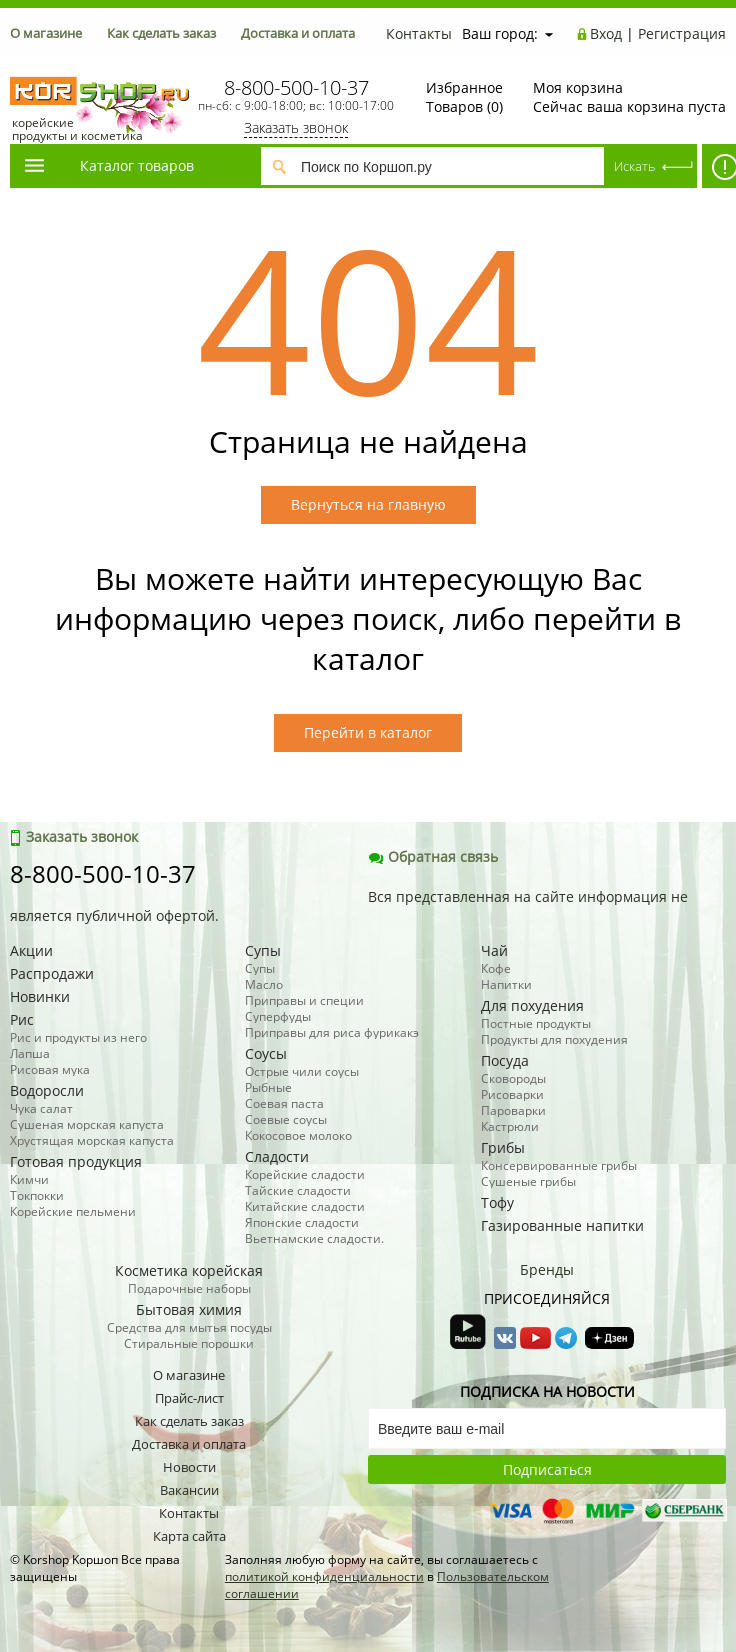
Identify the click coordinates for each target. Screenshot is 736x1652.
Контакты (419, 33)
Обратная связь (433, 856)
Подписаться (547, 1469)
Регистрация (682, 33)
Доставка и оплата (298, 33)
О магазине (46, 33)
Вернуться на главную (368, 504)
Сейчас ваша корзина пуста (629, 97)
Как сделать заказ (161, 33)
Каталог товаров (108, 165)
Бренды (547, 1269)
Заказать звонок (296, 127)
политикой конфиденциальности (324, 1576)
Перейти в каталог (368, 732)
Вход (606, 33)
